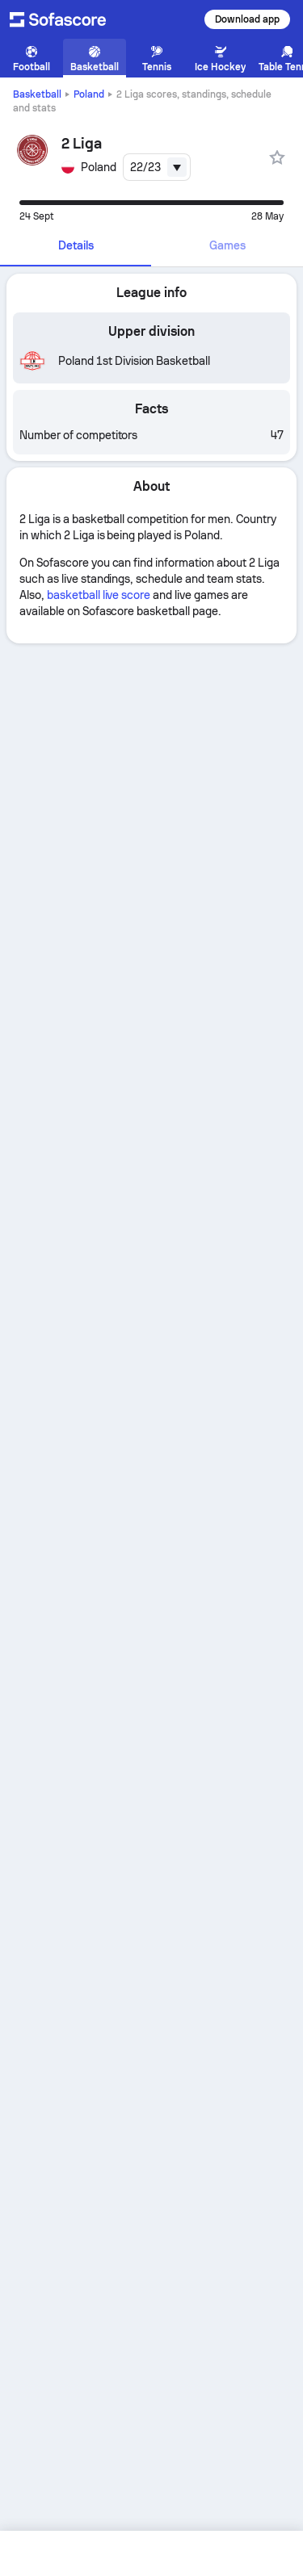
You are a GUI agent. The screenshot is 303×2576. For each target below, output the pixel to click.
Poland (89, 94)
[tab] (75, 246)
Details (76, 245)
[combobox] (157, 167)
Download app (247, 19)
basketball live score (98, 595)
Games (227, 245)
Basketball (37, 94)
